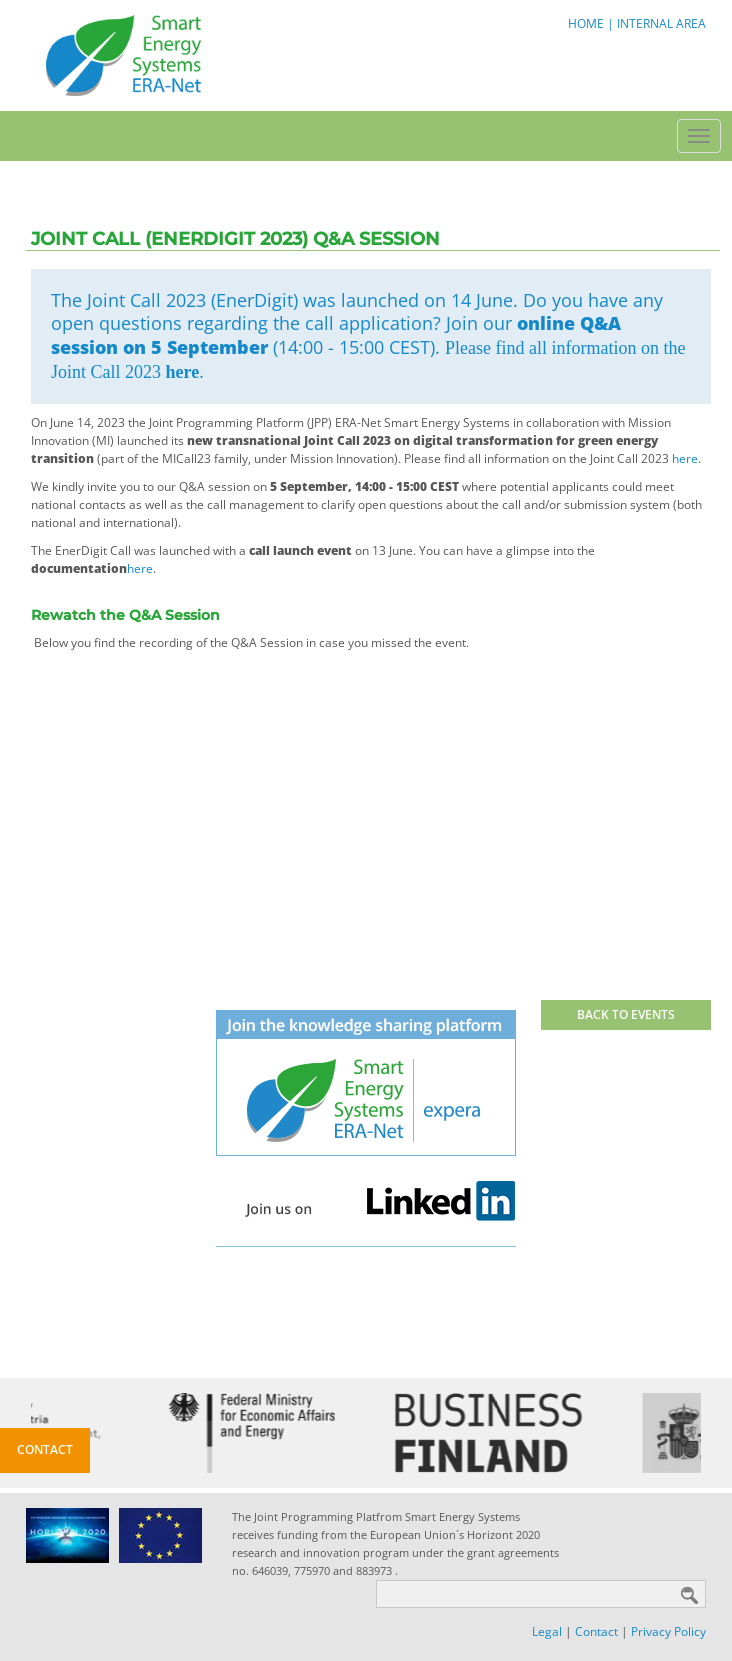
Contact (596, 1631)
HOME (586, 23)
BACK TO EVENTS (626, 1014)
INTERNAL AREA (661, 23)
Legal (547, 1631)
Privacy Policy (668, 1631)
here (183, 372)
